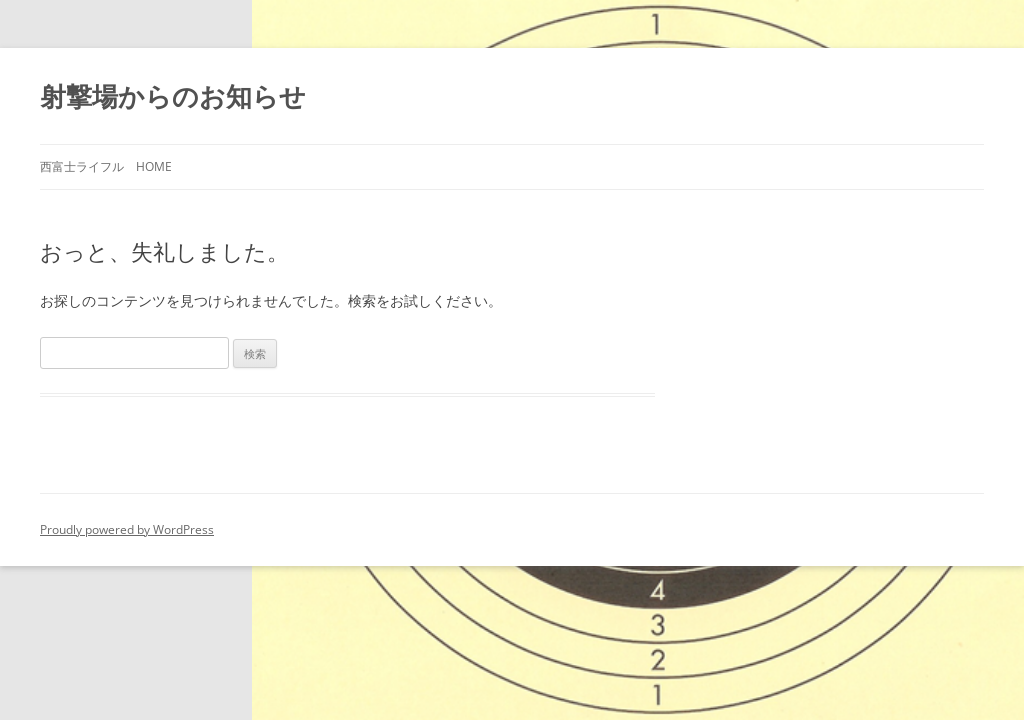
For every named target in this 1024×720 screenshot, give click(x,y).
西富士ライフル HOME (106, 166)
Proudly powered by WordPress (127, 529)
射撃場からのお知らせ (173, 96)
